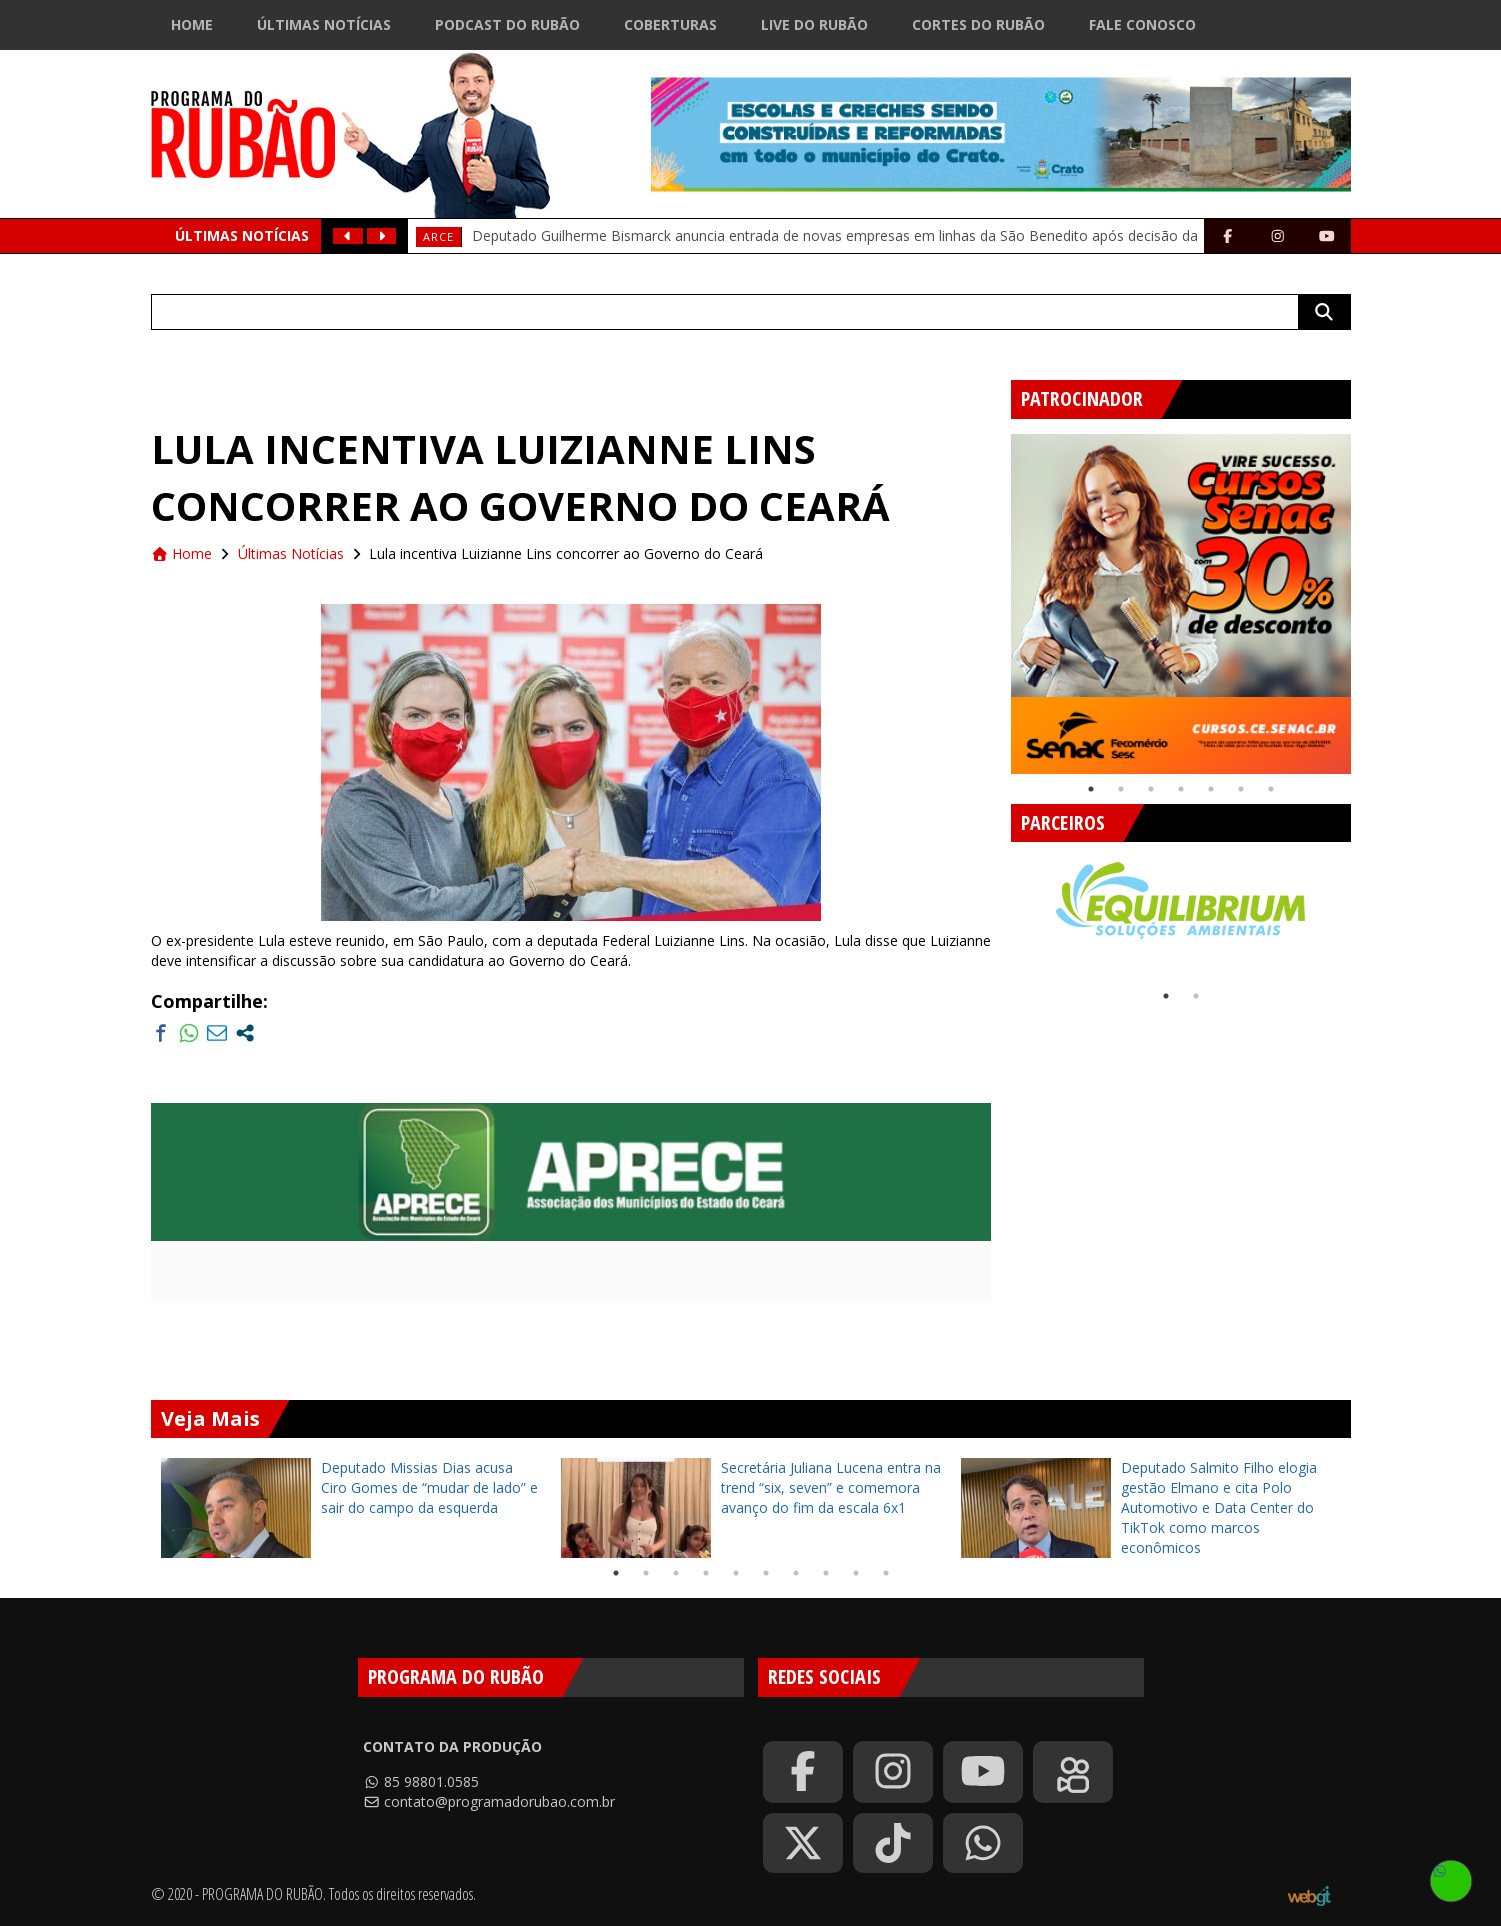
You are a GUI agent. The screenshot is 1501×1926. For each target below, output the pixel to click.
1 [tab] (1091, 789)
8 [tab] (826, 1573)
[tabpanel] (1181, 604)
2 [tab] (1121, 789)
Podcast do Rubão (507, 24)
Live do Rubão (814, 24)
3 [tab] (1151, 789)
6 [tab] (1241, 789)
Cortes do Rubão (978, 24)
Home (192, 24)
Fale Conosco (1142, 24)
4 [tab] (1181, 789)
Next (1366, 596)
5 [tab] (1211, 789)
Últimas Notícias (324, 24)
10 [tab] (886, 1573)
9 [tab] (856, 1573)
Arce (438, 236)
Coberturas (670, 24)
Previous (996, 596)
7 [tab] (1271, 789)
